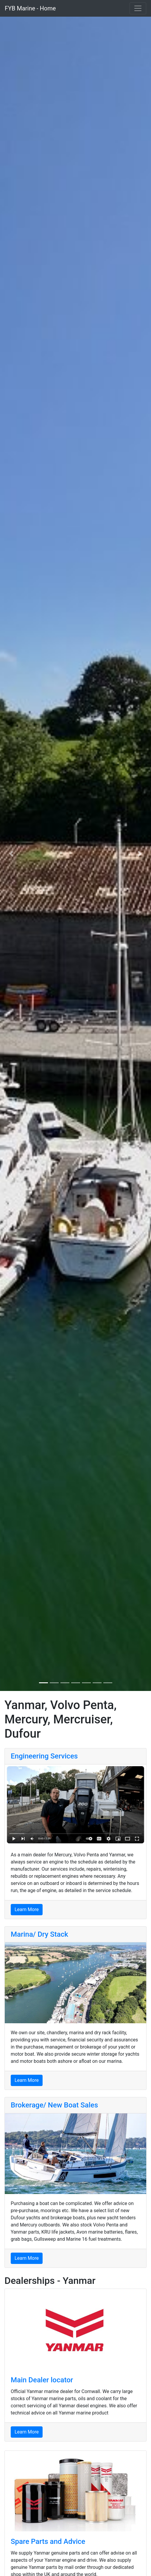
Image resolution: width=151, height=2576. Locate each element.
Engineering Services (44, 1756)
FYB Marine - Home (30, 8)
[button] (11, 854)
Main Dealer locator (42, 2380)
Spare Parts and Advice (48, 2541)
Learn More (27, 1909)
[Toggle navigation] (138, 8)
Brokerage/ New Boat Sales (54, 2105)
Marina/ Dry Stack (39, 1934)
